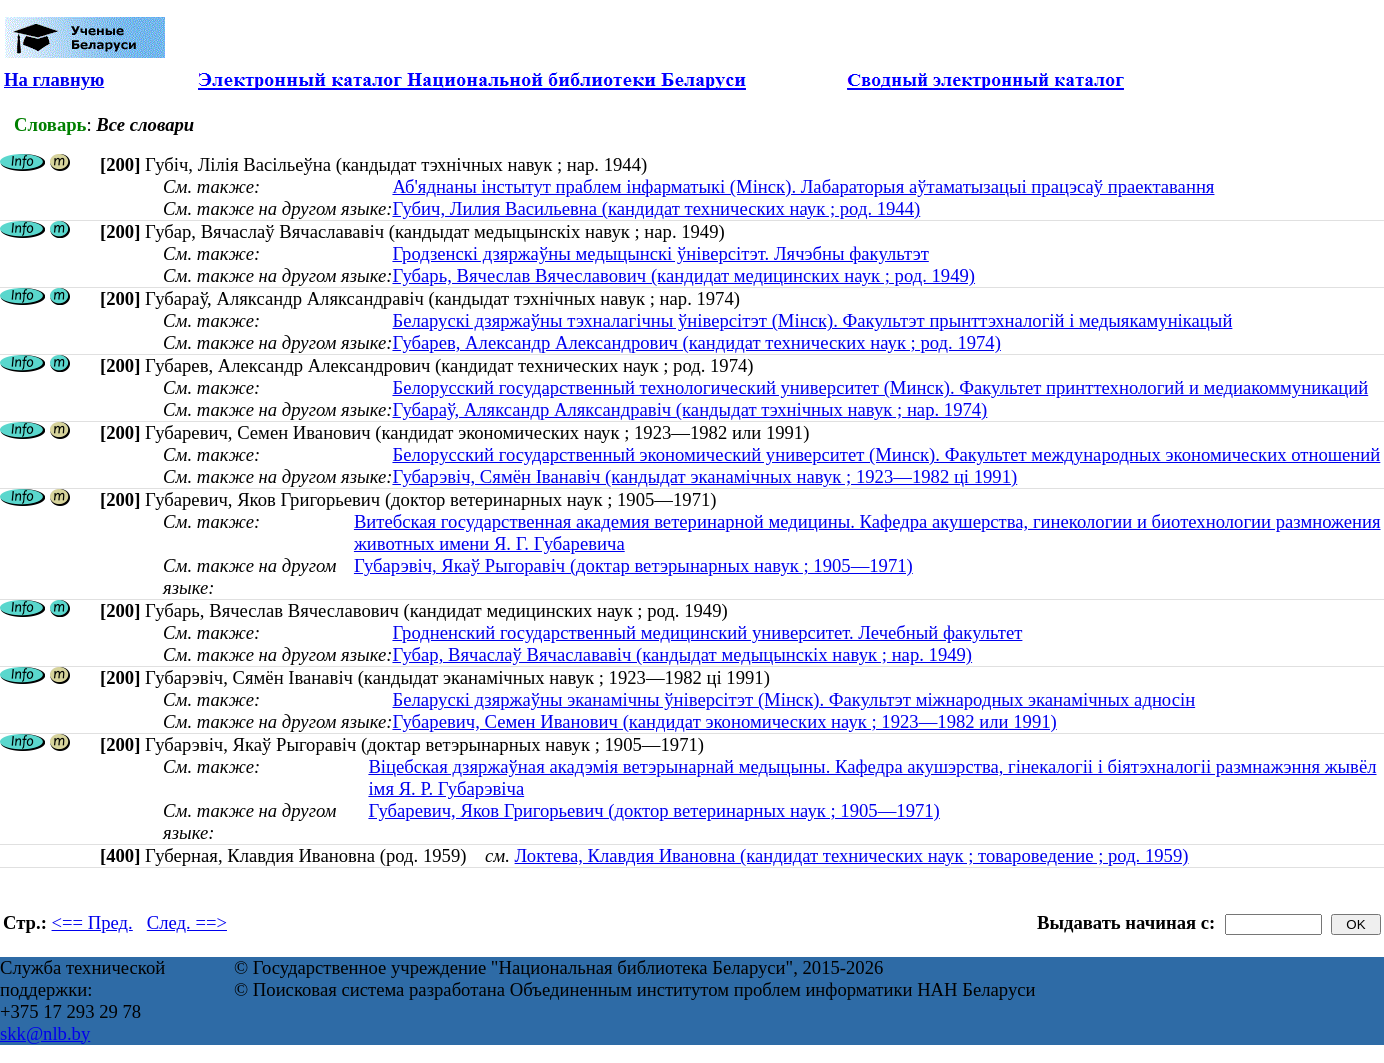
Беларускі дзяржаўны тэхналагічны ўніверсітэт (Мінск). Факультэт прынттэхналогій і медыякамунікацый (812, 320)
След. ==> (187, 922)
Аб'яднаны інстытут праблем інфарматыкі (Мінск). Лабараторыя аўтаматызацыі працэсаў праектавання (803, 186)
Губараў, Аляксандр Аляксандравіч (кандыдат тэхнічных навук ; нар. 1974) (689, 409)
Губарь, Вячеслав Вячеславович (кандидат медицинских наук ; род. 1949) (683, 275)
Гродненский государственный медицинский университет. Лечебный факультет (707, 632)
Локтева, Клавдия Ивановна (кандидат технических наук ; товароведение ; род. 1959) (852, 855)
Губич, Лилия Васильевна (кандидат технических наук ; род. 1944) (656, 208)
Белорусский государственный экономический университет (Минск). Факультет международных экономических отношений (886, 454)
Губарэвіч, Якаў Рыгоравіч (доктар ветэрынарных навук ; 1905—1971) (633, 565)
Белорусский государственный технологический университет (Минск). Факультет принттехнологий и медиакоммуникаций (880, 387)
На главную (54, 79)
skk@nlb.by (45, 1033)
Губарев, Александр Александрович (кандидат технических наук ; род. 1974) (696, 342)
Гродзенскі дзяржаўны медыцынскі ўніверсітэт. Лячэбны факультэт (660, 253)
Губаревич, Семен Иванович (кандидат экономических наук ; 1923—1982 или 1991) (724, 721)
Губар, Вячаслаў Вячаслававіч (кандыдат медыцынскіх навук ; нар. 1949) (682, 654)
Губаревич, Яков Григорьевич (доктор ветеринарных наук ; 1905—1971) (653, 810)
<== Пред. (92, 922)
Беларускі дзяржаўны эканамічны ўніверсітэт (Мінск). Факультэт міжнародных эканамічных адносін (793, 699)
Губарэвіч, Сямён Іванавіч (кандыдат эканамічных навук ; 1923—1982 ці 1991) (704, 476)
